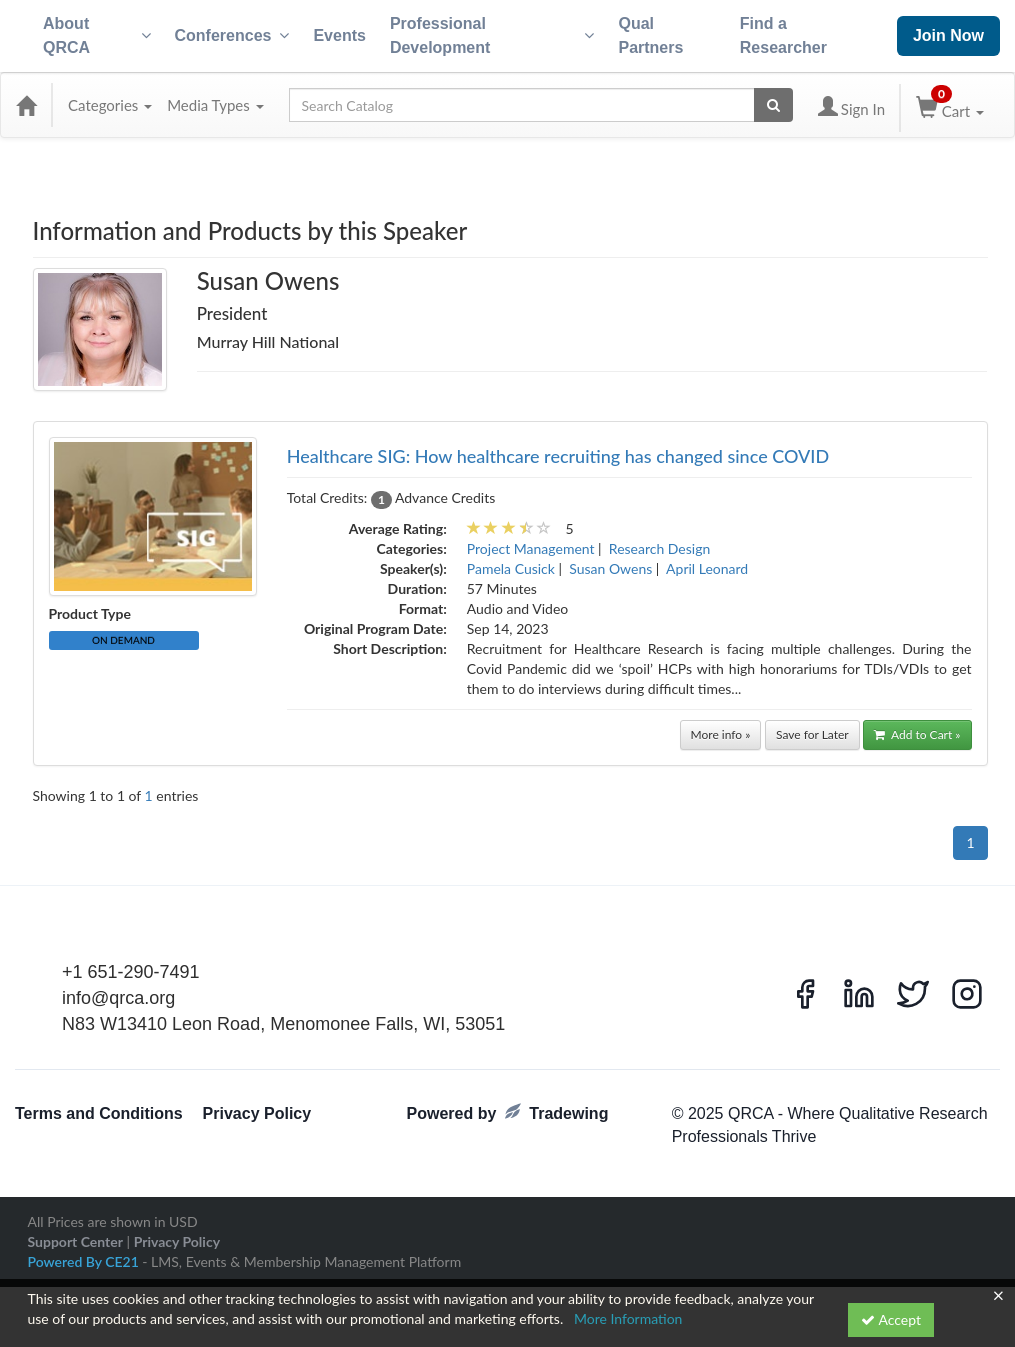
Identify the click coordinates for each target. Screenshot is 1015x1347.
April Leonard (707, 568)
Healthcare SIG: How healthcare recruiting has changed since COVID (558, 456)
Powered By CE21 (85, 1261)
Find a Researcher (783, 35)
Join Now (948, 35)
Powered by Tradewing (508, 1112)
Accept (891, 1319)
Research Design (659, 548)
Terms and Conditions (99, 1113)
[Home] (26, 105)
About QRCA (97, 35)
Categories (110, 105)
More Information (628, 1318)
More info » (721, 734)
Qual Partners (650, 35)
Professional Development (492, 35)
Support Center (75, 1241)
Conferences (232, 36)
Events (339, 35)
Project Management (531, 548)
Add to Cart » (917, 734)
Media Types (215, 105)
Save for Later (812, 734)
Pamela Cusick (511, 568)
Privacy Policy (257, 1113)
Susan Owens (610, 568)
